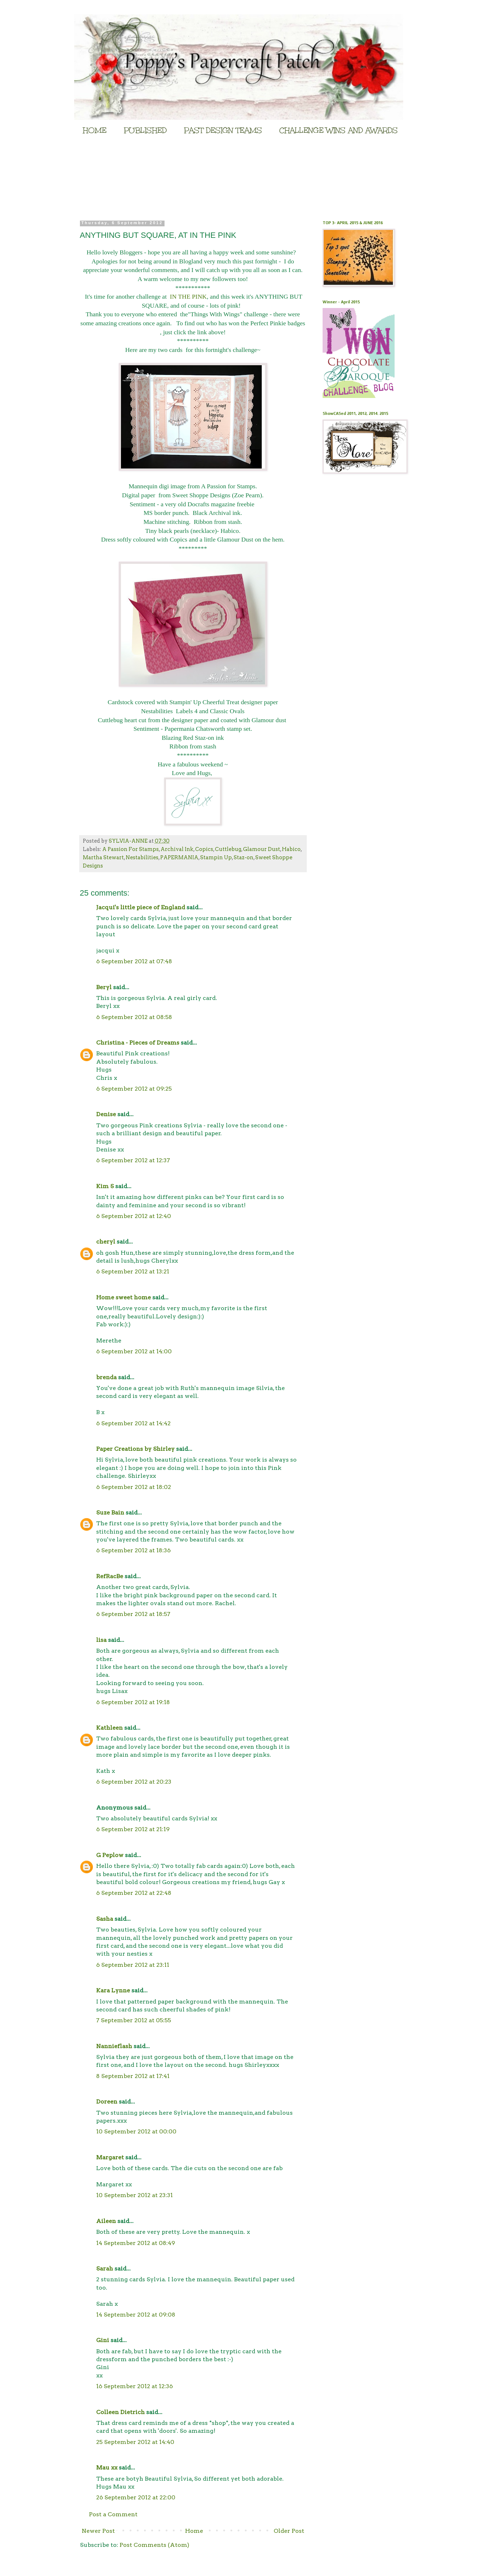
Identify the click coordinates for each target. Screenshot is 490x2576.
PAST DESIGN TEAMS (223, 130)
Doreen (106, 2101)
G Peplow (109, 1855)
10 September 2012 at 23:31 (134, 2195)
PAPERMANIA (179, 857)
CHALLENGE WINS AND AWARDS (338, 130)
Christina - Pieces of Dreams (137, 1042)
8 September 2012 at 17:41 (133, 2076)
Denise (106, 1114)
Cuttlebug (228, 849)
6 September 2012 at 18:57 (133, 1614)
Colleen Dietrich (120, 2412)
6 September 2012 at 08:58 (134, 1017)
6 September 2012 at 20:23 (133, 1781)
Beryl (104, 987)
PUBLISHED (145, 130)
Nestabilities (142, 857)
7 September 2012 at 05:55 (133, 2020)
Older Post (289, 2530)
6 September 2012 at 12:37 (133, 1160)
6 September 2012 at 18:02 (133, 1487)
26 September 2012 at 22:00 (135, 2497)
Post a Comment (113, 2514)
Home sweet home (123, 1297)
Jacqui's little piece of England (140, 907)
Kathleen (109, 1727)
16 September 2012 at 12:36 (134, 2386)
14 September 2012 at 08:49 (135, 2243)
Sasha (104, 1918)
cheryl (105, 1241)
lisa (101, 1639)
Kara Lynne (113, 1990)
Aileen (106, 2221)
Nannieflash (114, 2046)
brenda (106, 1377)
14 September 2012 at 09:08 (135, 2314)
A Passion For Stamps (130, 849)
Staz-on (243, 857)
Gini (102, 2340)
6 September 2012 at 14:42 (133, 1423)
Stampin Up (216, 857)
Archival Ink (177, 849)
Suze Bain (110, 1512)
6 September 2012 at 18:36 (133, 1550)
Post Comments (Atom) (154, 2544)
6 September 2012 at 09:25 (134, 1088)
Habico (291, 849)
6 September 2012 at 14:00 (134, 1351)
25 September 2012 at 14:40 (135, 2442)
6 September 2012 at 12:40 (133, 1216)
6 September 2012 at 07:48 (134, 961)
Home (194, 2530)
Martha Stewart (103, 857)
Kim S (105, 1186)
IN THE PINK (188, 296)
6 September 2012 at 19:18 (133, 1702)
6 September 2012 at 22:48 (133, 1892)
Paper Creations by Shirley (135, 1448)
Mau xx (106, 2467)
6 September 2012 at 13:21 (132, 1271)
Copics (204, 849)
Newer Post (98, 2530)
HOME (95, 130)
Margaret (110, 2157)
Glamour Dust (261, 849)
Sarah (104, 2268)
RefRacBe (109, 1576)
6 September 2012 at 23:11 (132, 1964)
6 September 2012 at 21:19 (133, 1829)
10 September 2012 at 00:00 (136, 2131)
